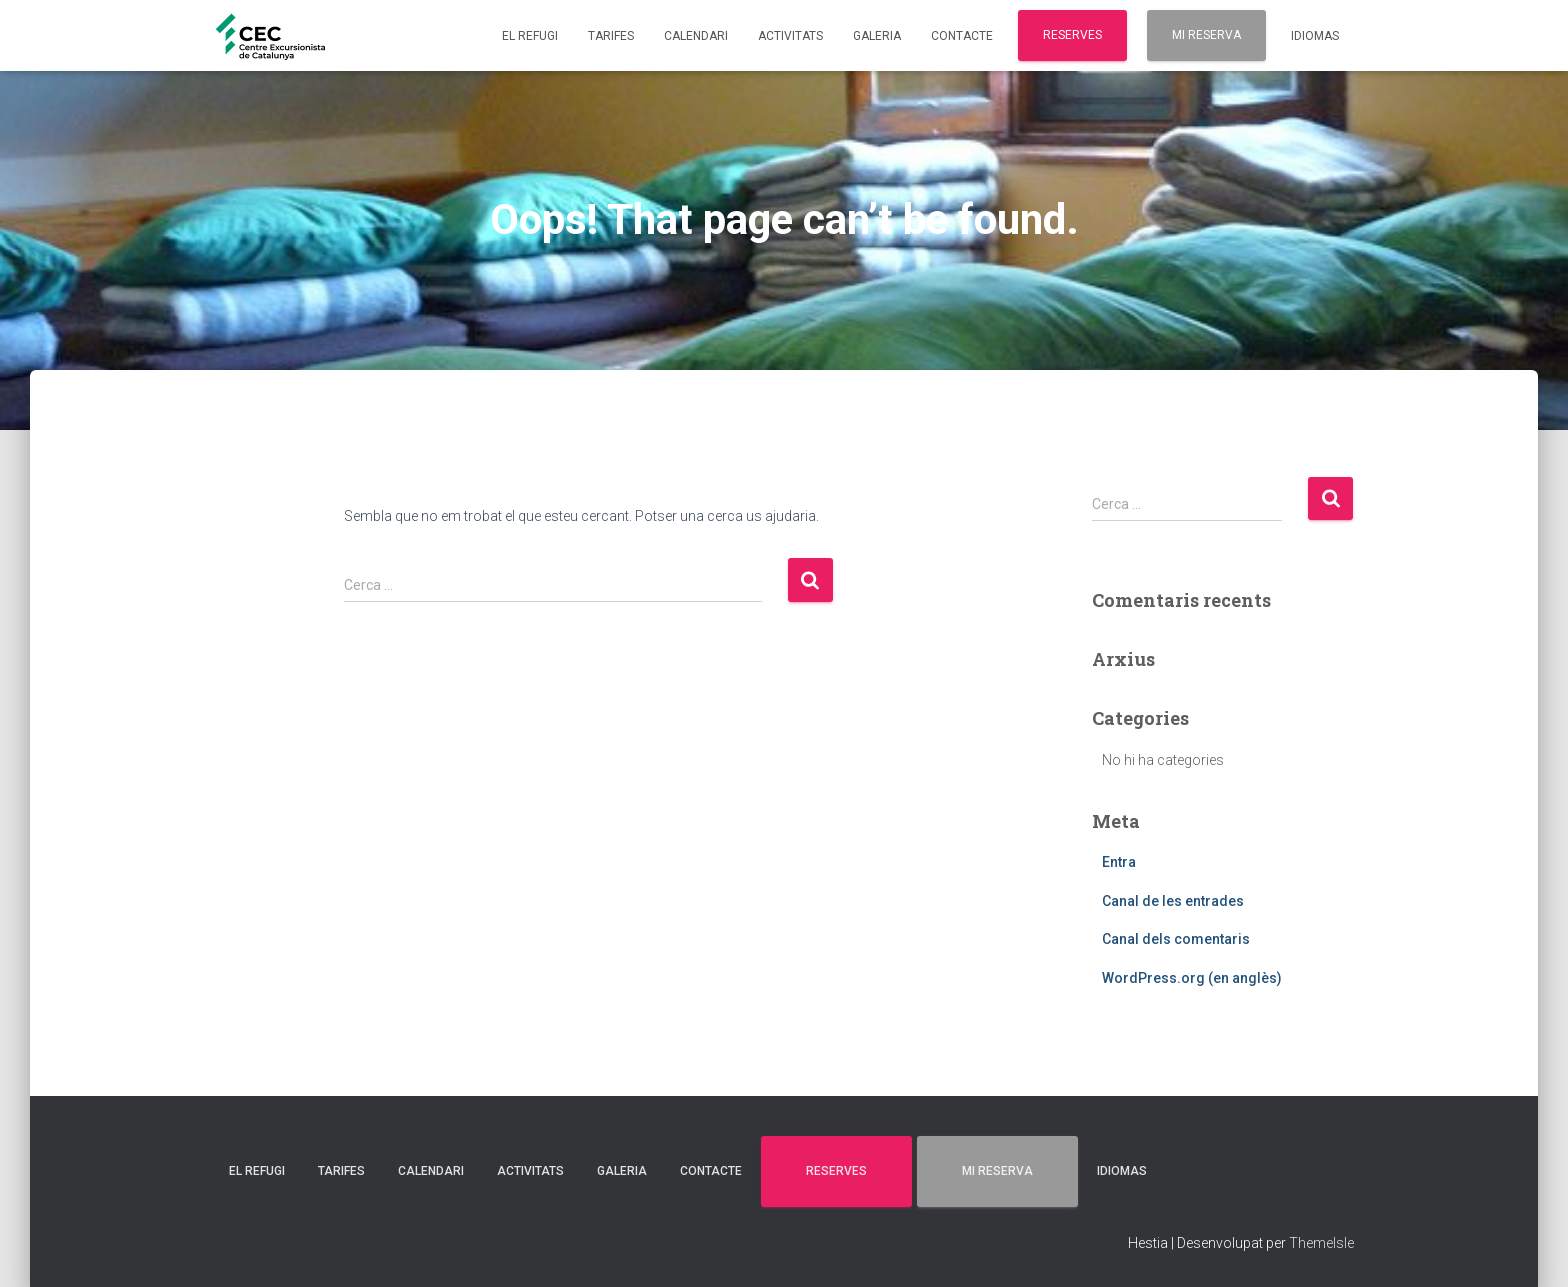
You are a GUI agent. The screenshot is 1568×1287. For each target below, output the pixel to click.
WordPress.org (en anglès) (1192, 978)
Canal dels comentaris (1176, 939)
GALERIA (877, 36)
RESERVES (1072, 35)
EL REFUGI (530, 36)
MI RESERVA (1206, 35)
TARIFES (611, 36)
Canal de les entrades (1173, 901)
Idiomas (1315, 36)
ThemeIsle (1321, 1243)
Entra (1119, 862)
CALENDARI (696, 36)
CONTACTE (962, 36)
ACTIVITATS (790, 36)
